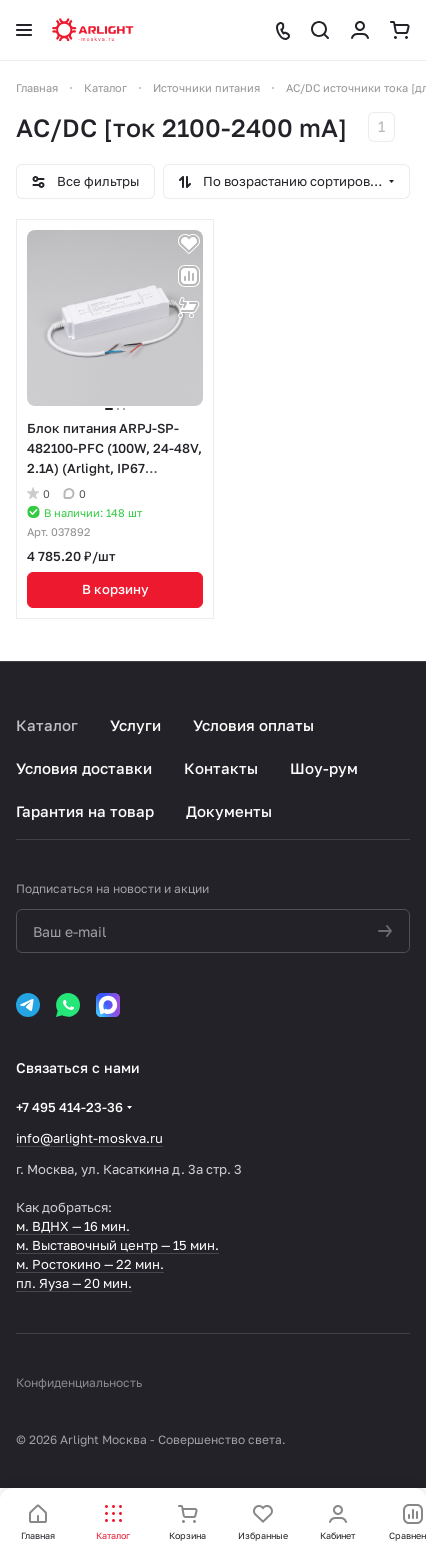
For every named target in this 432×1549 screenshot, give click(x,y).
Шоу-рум (324, 768)
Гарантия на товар (85, 811)
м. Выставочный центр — (94, 1245)
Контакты (221, 768)
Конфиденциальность (79, 1382)
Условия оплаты (253, 725)
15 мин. (196, 1245)
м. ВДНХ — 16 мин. (73, 1226)
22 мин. (140, 1264)
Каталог (47, 725)
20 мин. (108, 1283)
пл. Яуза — (50, 1283)
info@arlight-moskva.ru (89, 1138)
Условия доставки (84, 768)
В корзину (115, 589)
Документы (229, 811)
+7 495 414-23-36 (69, 1107)
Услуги (135, 725)
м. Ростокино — (66, 1264)
